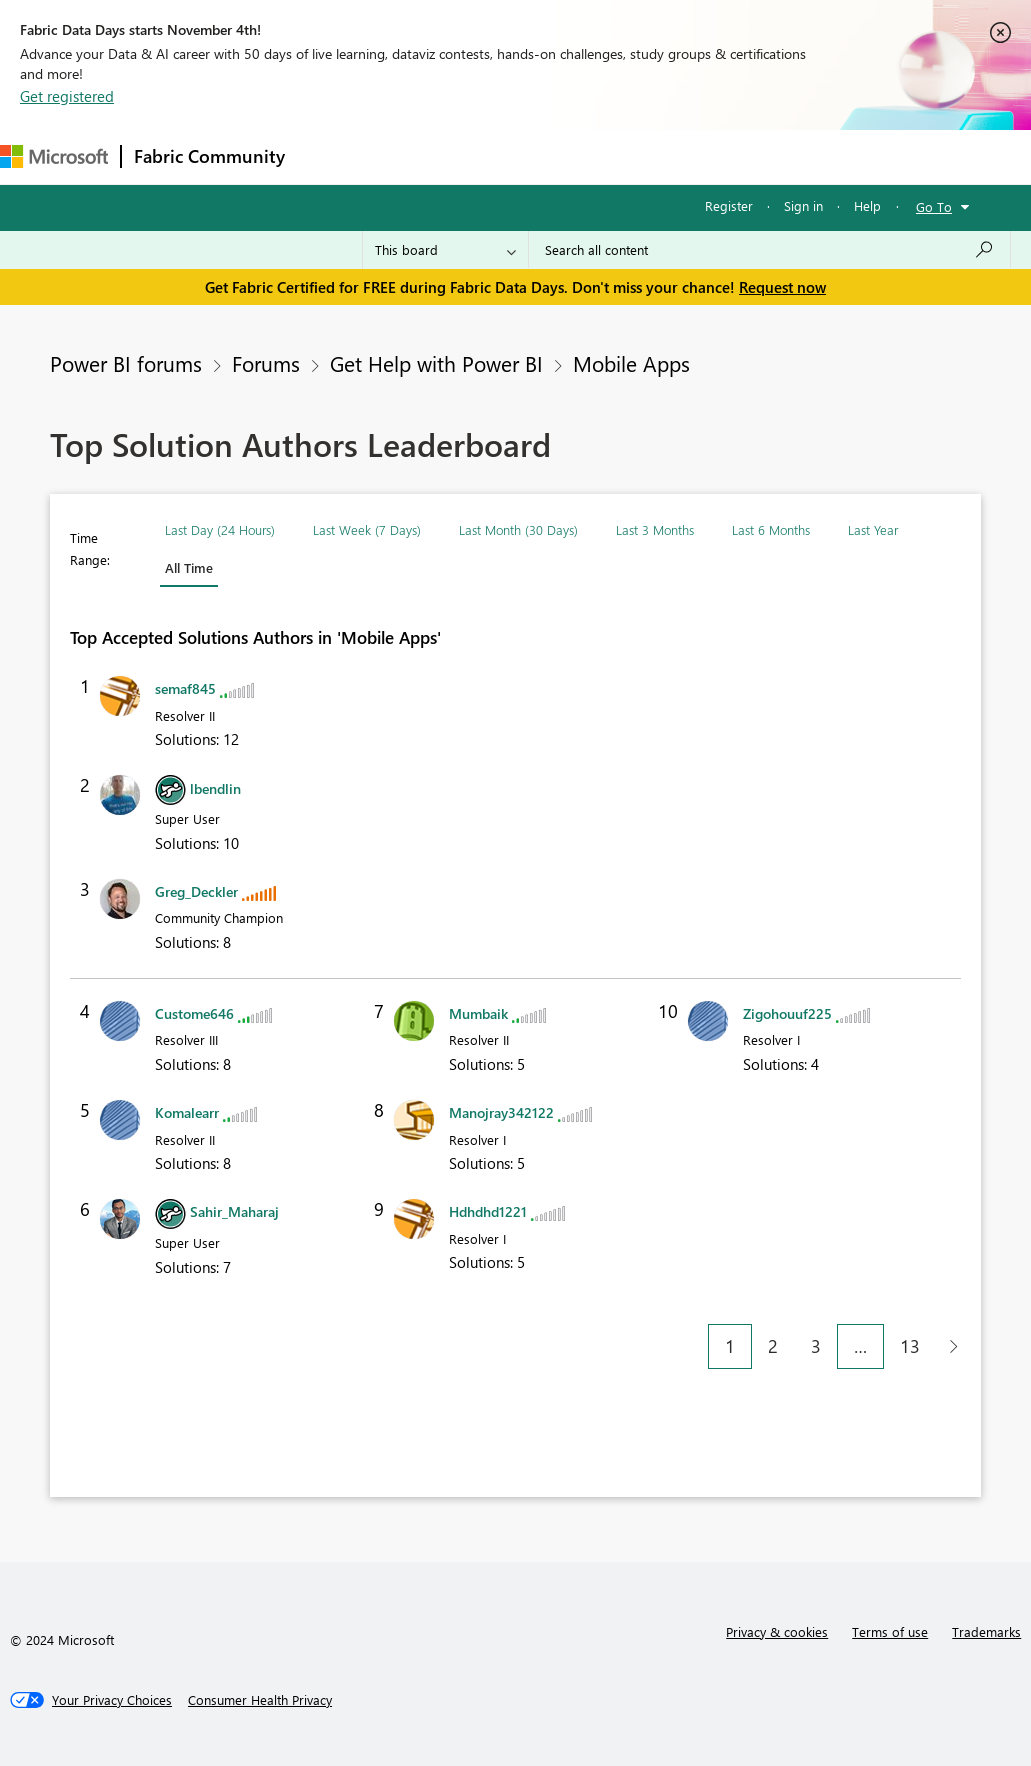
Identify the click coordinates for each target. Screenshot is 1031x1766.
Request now (782, 287)
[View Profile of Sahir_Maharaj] (234, 1211)
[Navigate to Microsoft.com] (54, 156)
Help (867, 205)
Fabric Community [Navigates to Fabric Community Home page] (209, 156)
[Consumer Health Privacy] (260, 1700)
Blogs (679, 156)
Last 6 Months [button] (771, 529)
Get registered (67, 96)
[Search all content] (769, 250)
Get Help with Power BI (436, 363)
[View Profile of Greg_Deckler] (196, 891)
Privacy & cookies (777, 1631)
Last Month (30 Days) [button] (518, 529)
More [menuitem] (747, 156)
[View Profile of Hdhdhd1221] (488, 1211)
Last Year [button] (873, 529)
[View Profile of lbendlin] (215, 788)
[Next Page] (948, 1346)
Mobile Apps (631, 363)
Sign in (803, 205)
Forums (330, 156)
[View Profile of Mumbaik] (478, 1013)
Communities (589, 156)
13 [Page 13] (910, 1346)
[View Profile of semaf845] (185, 688)
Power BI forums (126, 363)
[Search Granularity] (445, 250)
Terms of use (890, 1631)
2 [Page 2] (773, 1346)
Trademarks (986, 1631)
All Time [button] (189, 567)
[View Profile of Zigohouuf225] (787, 1013)
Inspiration (418, 156)
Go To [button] (934, 206)
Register (729, 205)
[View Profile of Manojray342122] (501, 1112)
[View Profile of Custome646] (194, 1013)
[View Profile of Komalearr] (187, 1112)
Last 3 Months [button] (655, 529)
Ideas (500, 156)
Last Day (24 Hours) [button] (220, 529)
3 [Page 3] (816, 1346)
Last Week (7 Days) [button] (367, 529)
